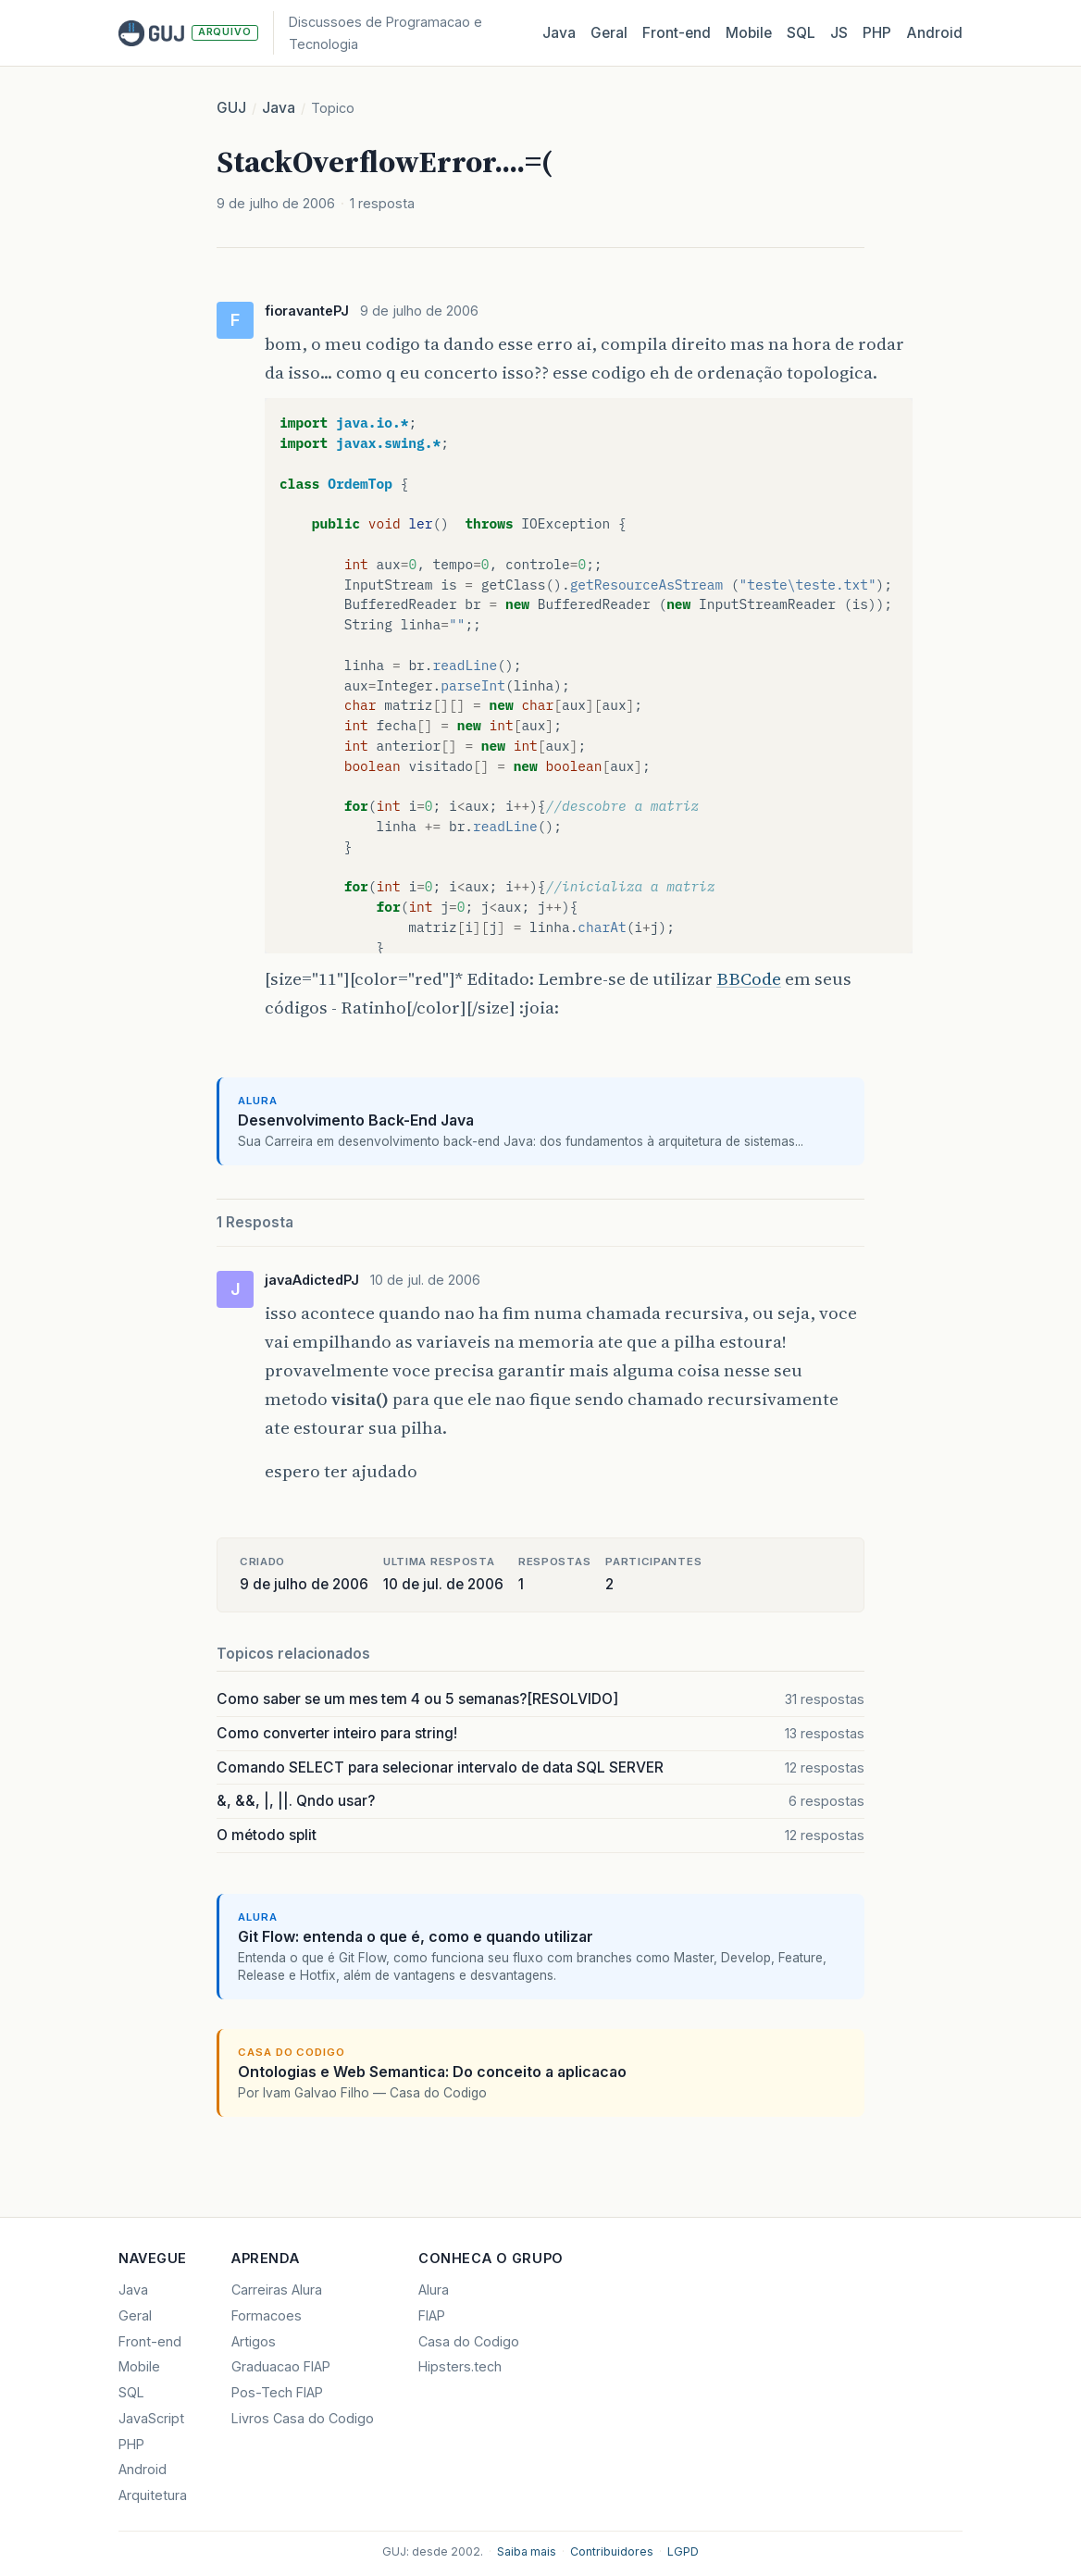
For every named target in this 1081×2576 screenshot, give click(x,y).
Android (934, 33)
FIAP (431, 2315)
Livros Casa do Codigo (302, 2418)
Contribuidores (611, 2551)
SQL (801, 33)
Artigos (253, 2341)
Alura (433, 2289)
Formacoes (266, 2315)
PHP (877, 33)
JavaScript (151, 2418)
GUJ (231, 108)
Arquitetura (152, 2495)
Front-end (149, 2341)
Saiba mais (526, 2551)
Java (559, 33)
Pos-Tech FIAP (277, 2392)
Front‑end (676, 33)
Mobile (749, 33)
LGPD (683, 2551)
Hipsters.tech (460, 2366)
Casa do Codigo (468, 2341)
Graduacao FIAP (280, 2366)
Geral (608, 33)
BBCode (748, 978)
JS (839, 33)
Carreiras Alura (276, 2289)
